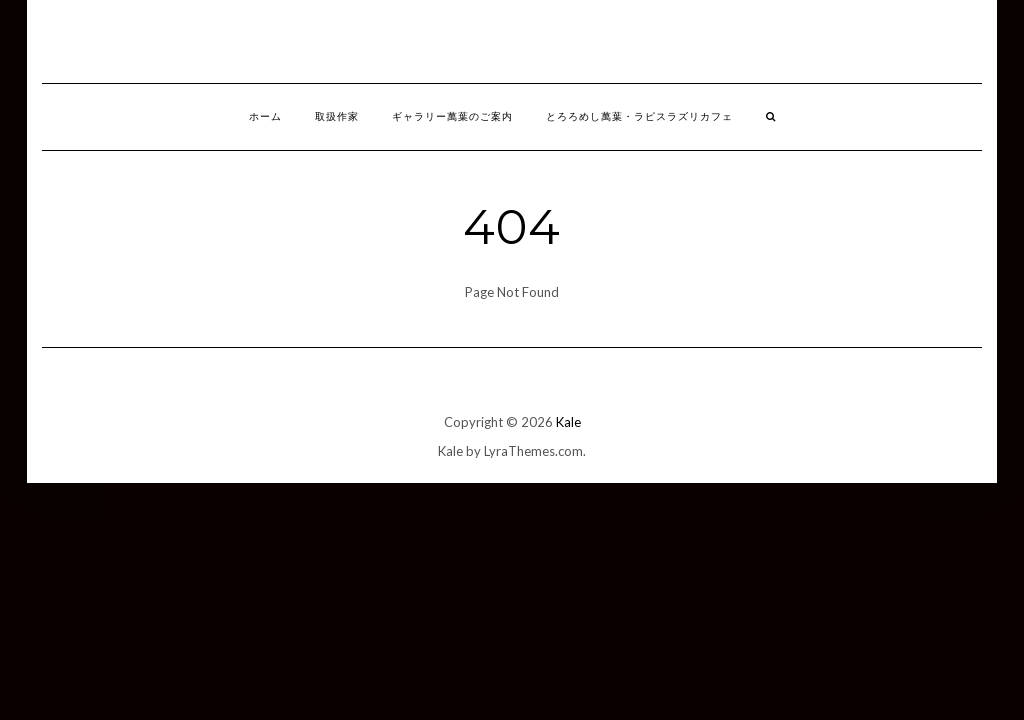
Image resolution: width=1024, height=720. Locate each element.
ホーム (265, 116)
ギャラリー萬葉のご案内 (452, 116)
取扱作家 (337, 116)
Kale (568, 422)
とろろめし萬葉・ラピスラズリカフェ (639, 116)
